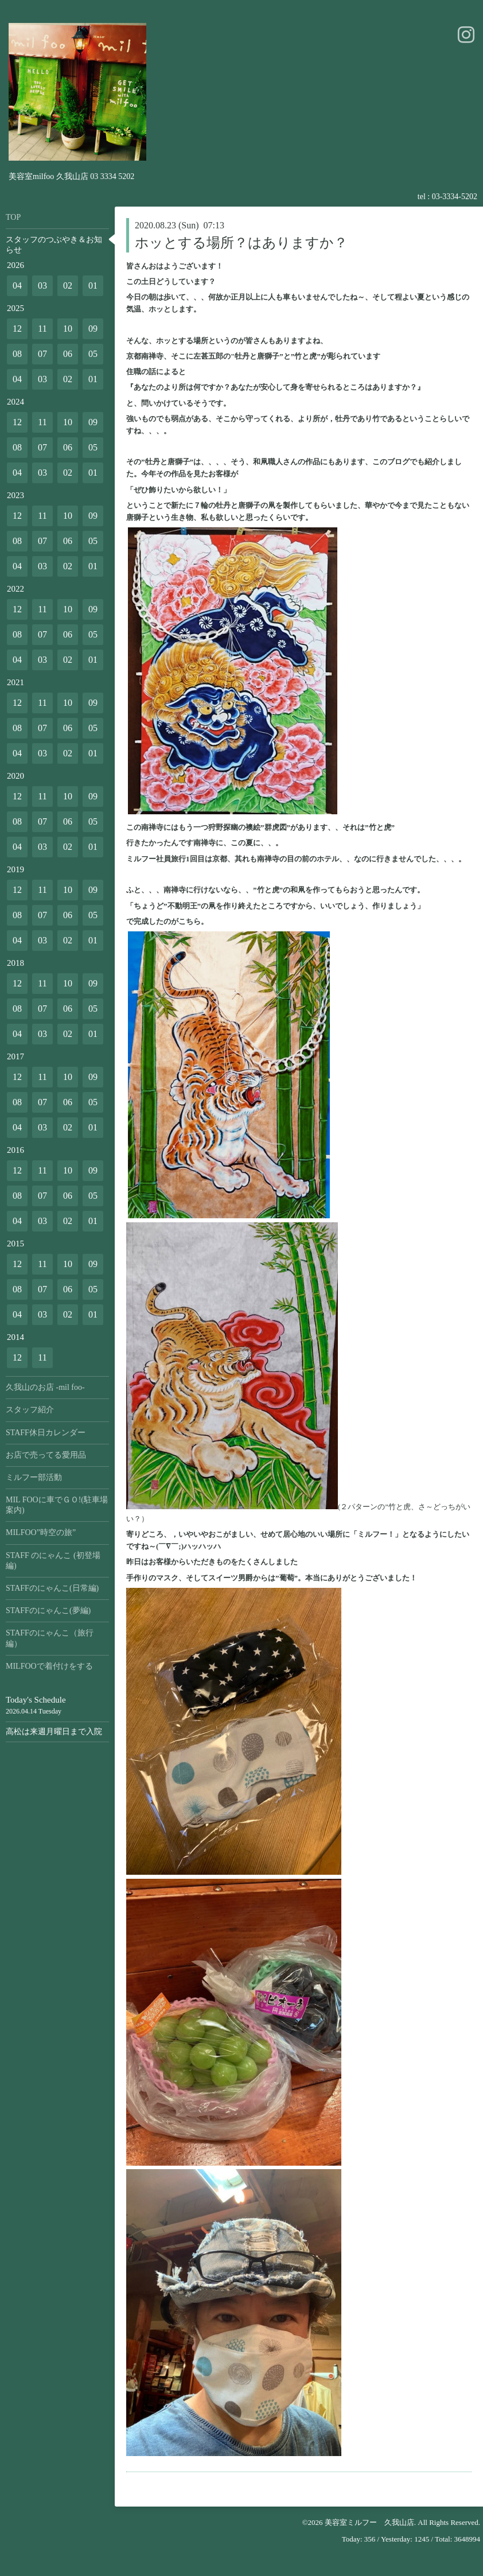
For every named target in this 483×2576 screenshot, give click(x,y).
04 (17, 285)
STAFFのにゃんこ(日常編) (52, 1588)
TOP (13, 217)
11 (42, 328)
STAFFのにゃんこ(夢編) (48, 1610)
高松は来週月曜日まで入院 (54, 1731)
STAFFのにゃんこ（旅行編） (50, 1638)
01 (93, 285)
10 (67, 328)
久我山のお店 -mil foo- (45, 1387)
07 (42, 354)
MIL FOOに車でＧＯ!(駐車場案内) (57, 1504)
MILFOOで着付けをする (49, 1666)
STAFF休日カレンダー (45, 1432)
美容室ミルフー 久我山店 (369, 2522)
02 (67, 285)
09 (93, 328)
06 (67, 354)
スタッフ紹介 (30, 1409)
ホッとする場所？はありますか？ (241, 242)
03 (42, 285)
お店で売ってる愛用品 (46, 1455)
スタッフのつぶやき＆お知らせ (54, 244)
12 (17, 328)
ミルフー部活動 (34, 1477)
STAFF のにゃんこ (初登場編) (53, 1560)
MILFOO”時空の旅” (41, 1532)
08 (17, 354)
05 (93, 354)
